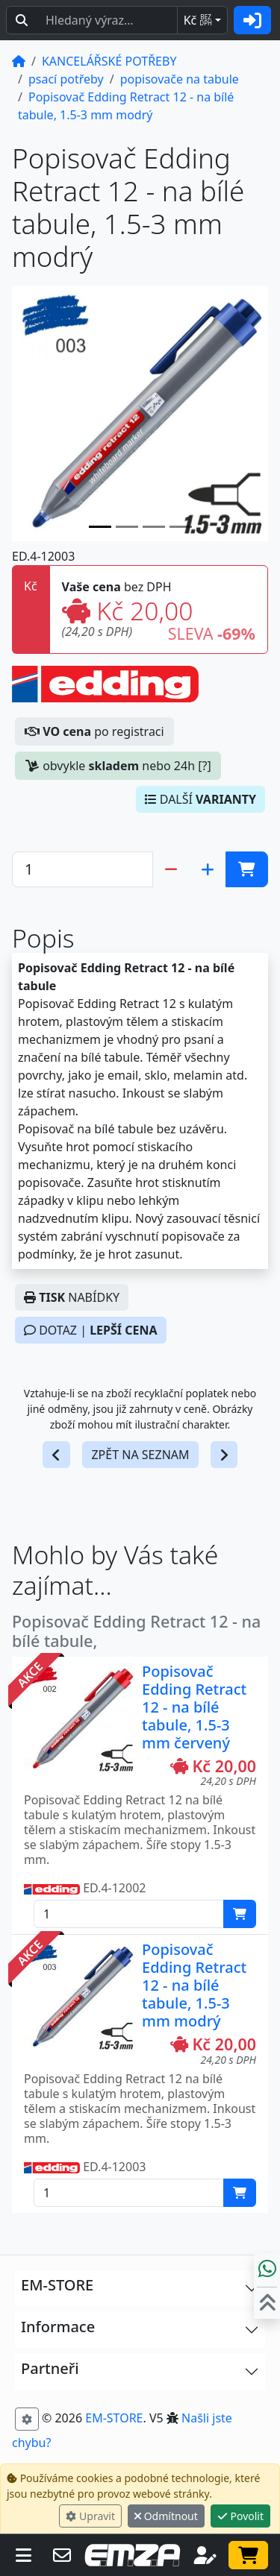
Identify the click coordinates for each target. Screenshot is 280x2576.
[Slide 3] (180, 526)
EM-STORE (114, 2418)
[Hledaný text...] (107, 20)
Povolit (240, 2516)
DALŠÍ (200, 799)
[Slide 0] (100, 526)
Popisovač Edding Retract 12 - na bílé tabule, (136, 1630)
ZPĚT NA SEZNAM (140, 1454)
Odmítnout (166, 2516)
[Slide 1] (127, 526)
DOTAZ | (91, 1330)
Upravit (90, 2516)
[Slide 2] (154, 526)
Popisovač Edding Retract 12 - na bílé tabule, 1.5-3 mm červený (194, 1707)
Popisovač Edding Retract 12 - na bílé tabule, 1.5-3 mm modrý (194, 1985)
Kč (198, 20)
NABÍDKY (71, 1297)
